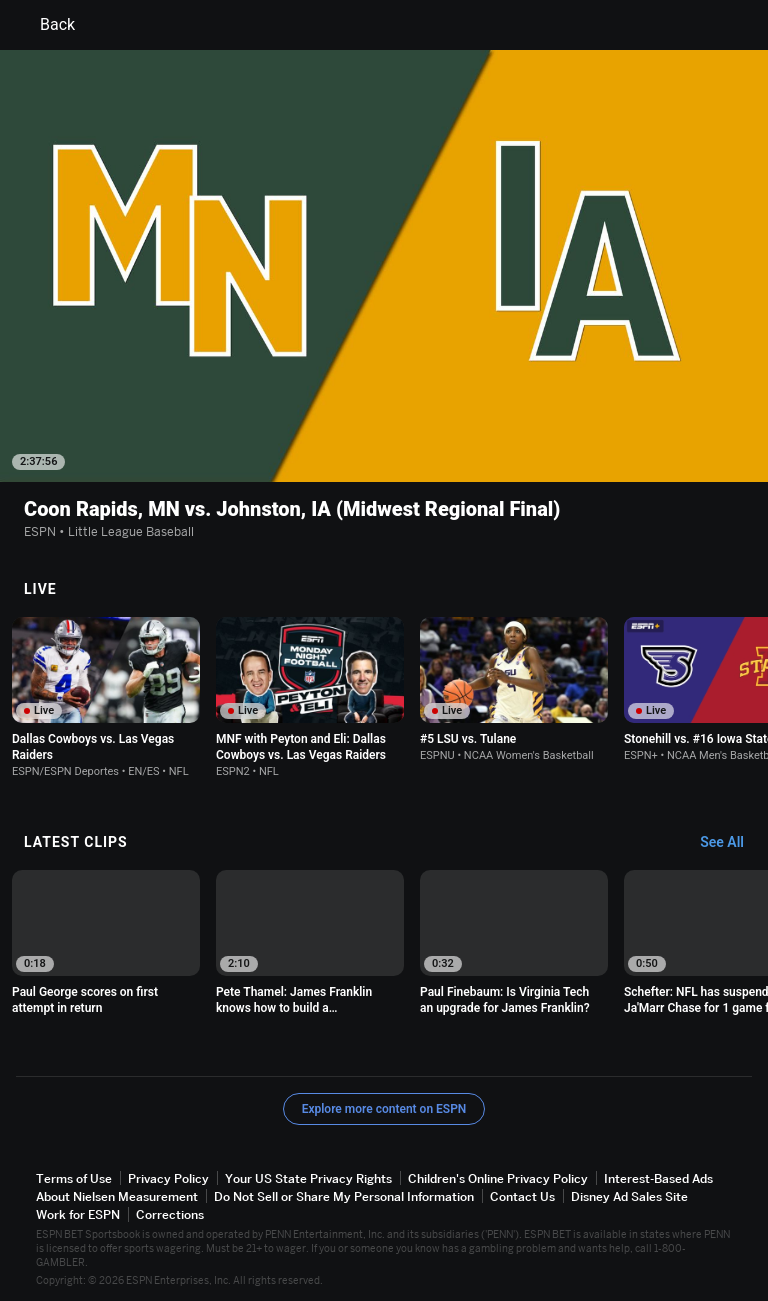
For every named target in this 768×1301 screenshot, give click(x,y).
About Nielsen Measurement (117, 1196)
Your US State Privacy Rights (308, 1178)
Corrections (170, 1214)
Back (45, 25)
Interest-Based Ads (658, 1178)
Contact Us (522, 1196)
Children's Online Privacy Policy (498, 1178)
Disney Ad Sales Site (629, 1196)
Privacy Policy (168, 1178)
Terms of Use (74, 1178)
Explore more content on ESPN (384, 1109)
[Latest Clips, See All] (731, 843)
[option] (106, 697)
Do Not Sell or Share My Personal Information (344, 1196)
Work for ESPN (78, 1214)
